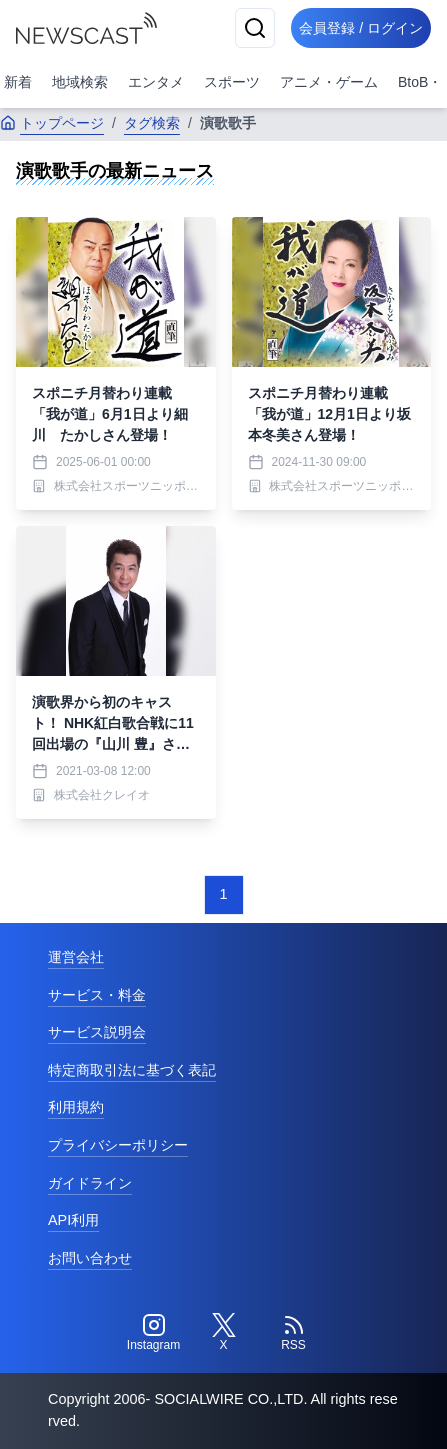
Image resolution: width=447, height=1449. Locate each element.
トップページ (52, 123)
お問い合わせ (90, 1258)
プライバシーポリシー (118, 1145)
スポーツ (232, 82)
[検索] (255, 28)
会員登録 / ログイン (361, 28)
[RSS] (294, 1333)
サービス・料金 (97, 995)
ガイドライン (90, 1183)
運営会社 (76, 957)
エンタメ (156, 82)
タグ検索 (152, 123)
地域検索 (80, 82)
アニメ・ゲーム (329, 82)
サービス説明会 (97, 1032)
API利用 (73, 1220)
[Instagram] (154, 1333)
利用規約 (76, 1107)
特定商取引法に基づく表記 (132, 1070)
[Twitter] (224, 1333)
